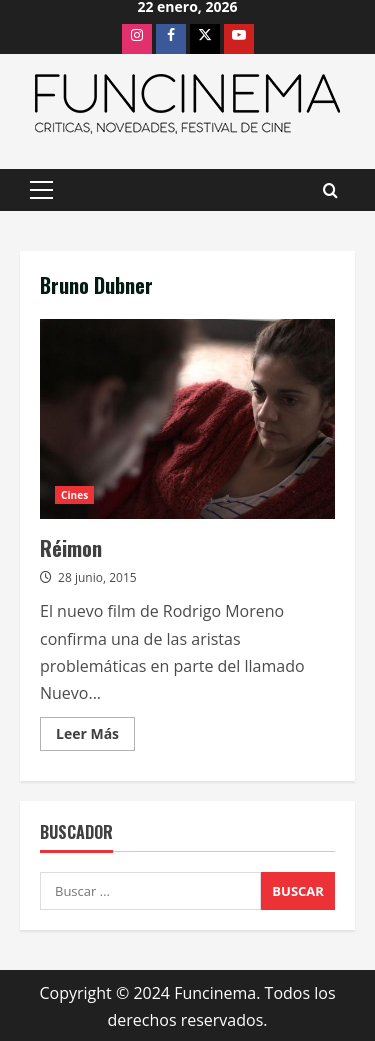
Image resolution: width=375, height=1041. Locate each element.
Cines (74, 495)
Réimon (187, 419)
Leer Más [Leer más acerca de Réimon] (95, 737)
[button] (41, 190)
